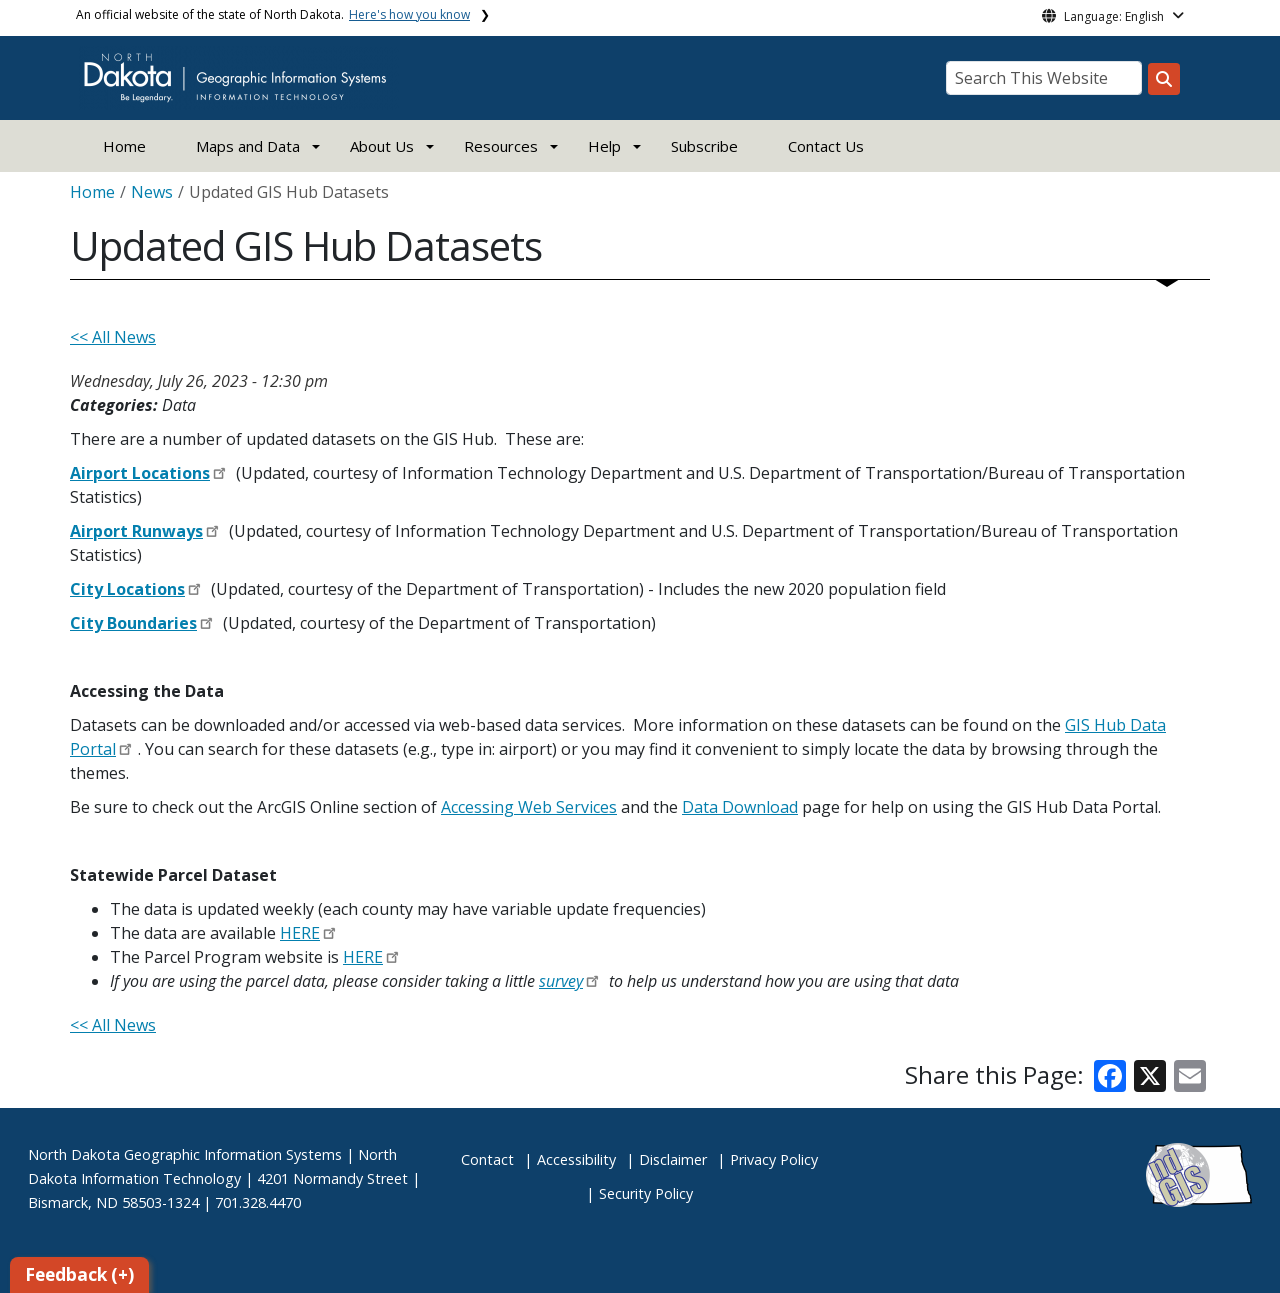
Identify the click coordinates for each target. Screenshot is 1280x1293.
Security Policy (646, 1193)
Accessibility (576, 1159)
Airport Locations (140, 473)
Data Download (740, 807)
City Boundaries (133, 623)
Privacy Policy (774, 1159)
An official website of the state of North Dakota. (273, 14)
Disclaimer (673, 1159)
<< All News (113, 337)
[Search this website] (1164, 79)
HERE (300, 933)
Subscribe (704, 146)
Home (124, 146)
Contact (487, 1159)
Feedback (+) (79, 1274)
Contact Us (826, 146)
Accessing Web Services (529, 807)
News (152, 192)
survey (561, 981)
